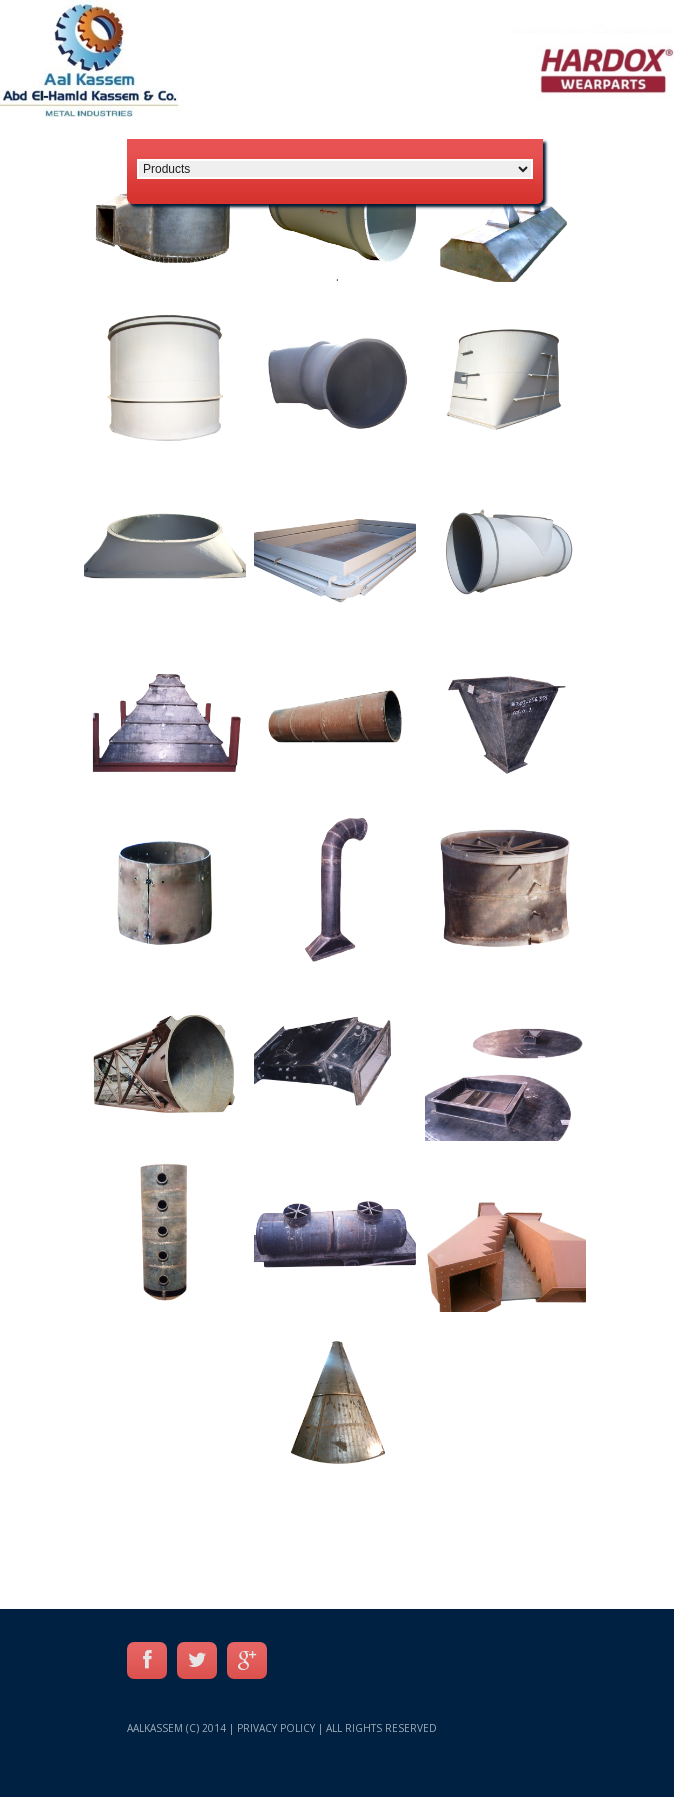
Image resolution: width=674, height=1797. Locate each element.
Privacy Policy (276, 1728)
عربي (642, 120)
